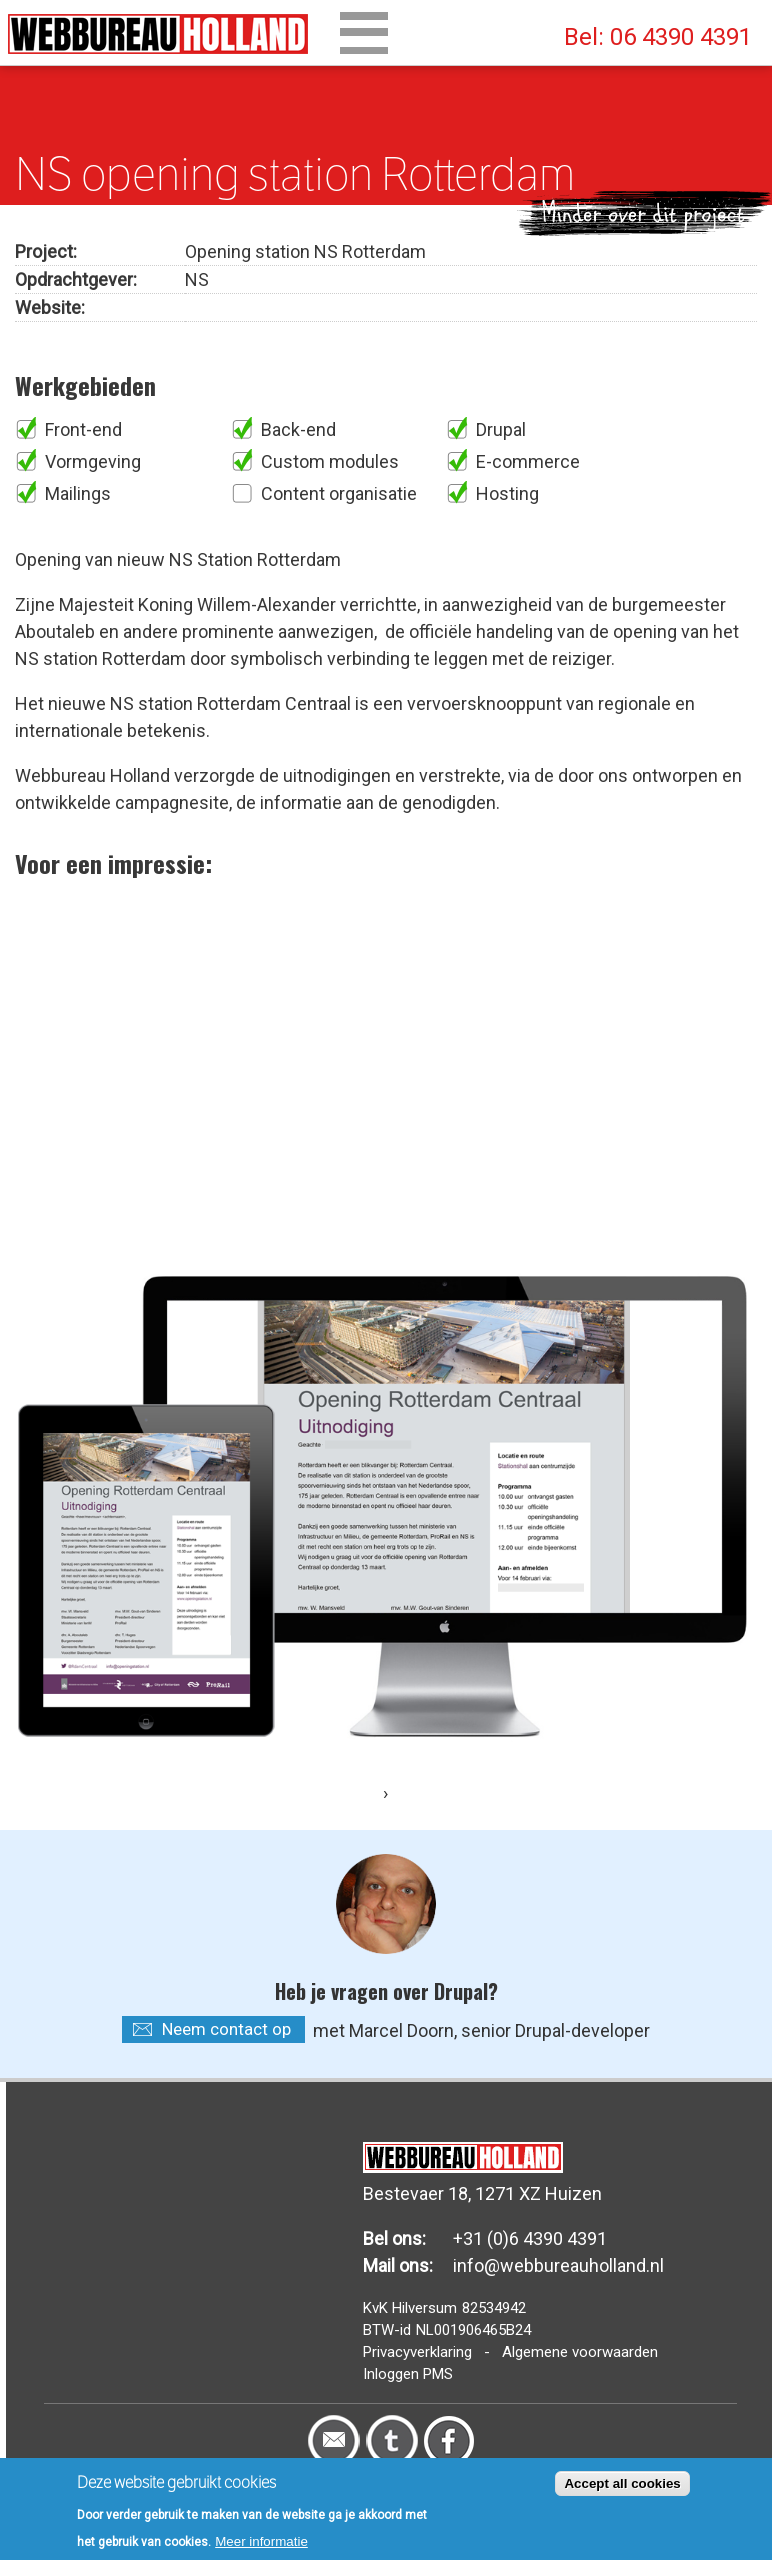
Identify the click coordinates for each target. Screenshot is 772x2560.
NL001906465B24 (473, 2330)
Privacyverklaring (417, 2352)
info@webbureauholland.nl (558, 2265)
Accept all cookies (622, 2483)
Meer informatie (261, 2541)
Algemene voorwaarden (580, 2352)
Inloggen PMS (408, 2374)
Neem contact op (226, 2029)
